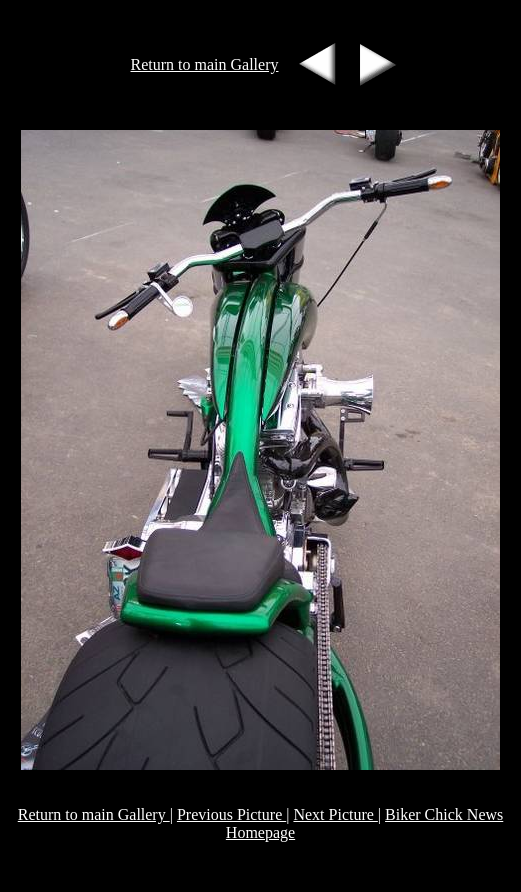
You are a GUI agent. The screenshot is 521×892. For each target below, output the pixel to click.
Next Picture (335, 814)
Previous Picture (231, 814)
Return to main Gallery (205, 64)
